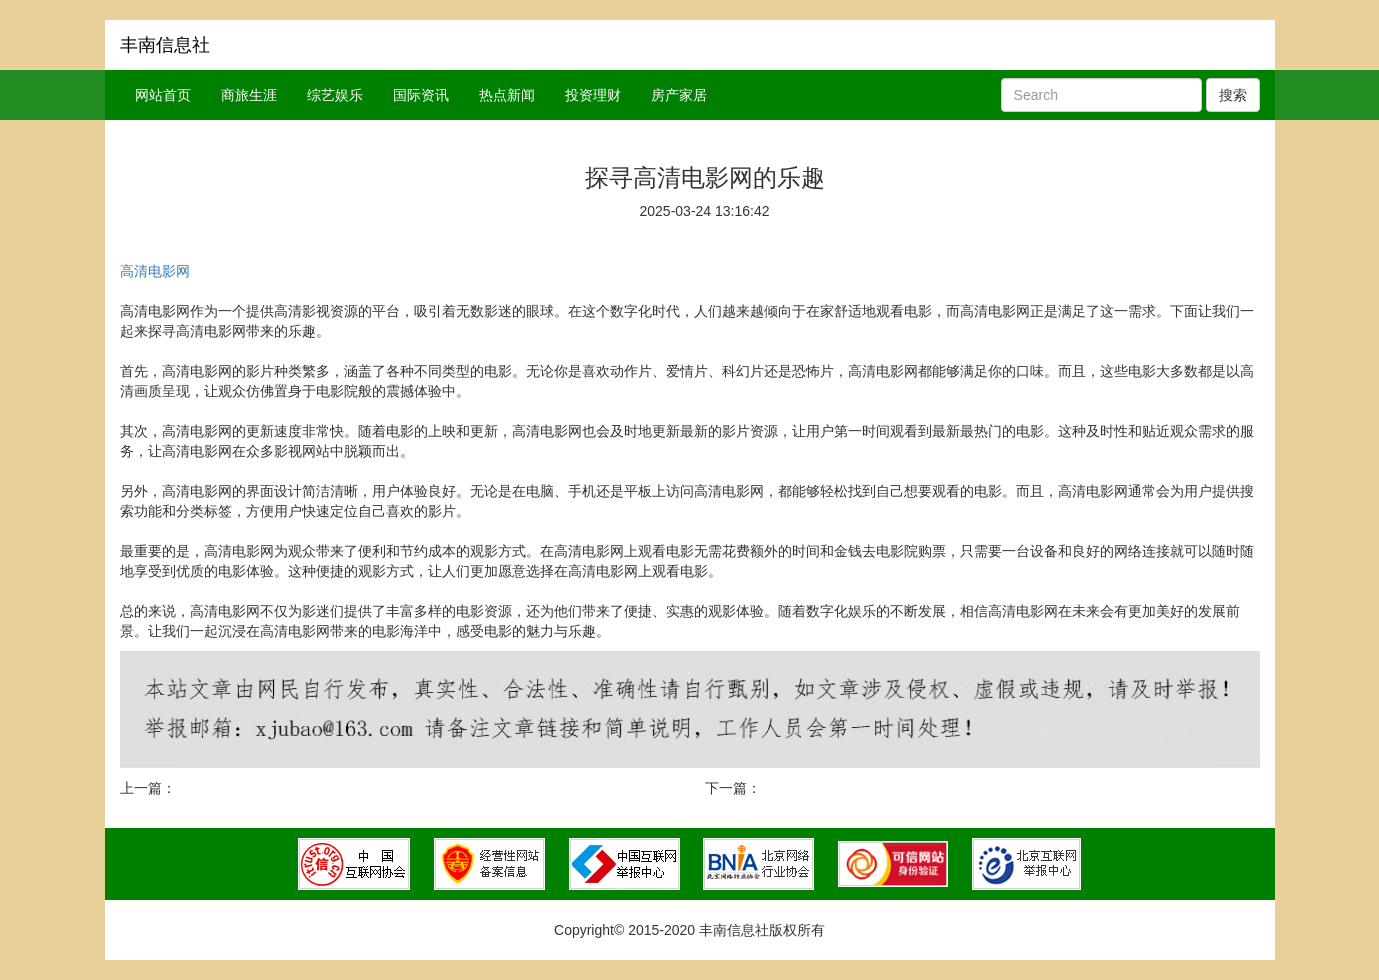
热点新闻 (507, 95)
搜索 (1233, 95)
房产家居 (679, 95)
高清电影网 (155, 271)
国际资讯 (421, 95)
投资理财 (593, 95)
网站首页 (163, 95)
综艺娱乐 (335, 95)
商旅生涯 (249, 95)
